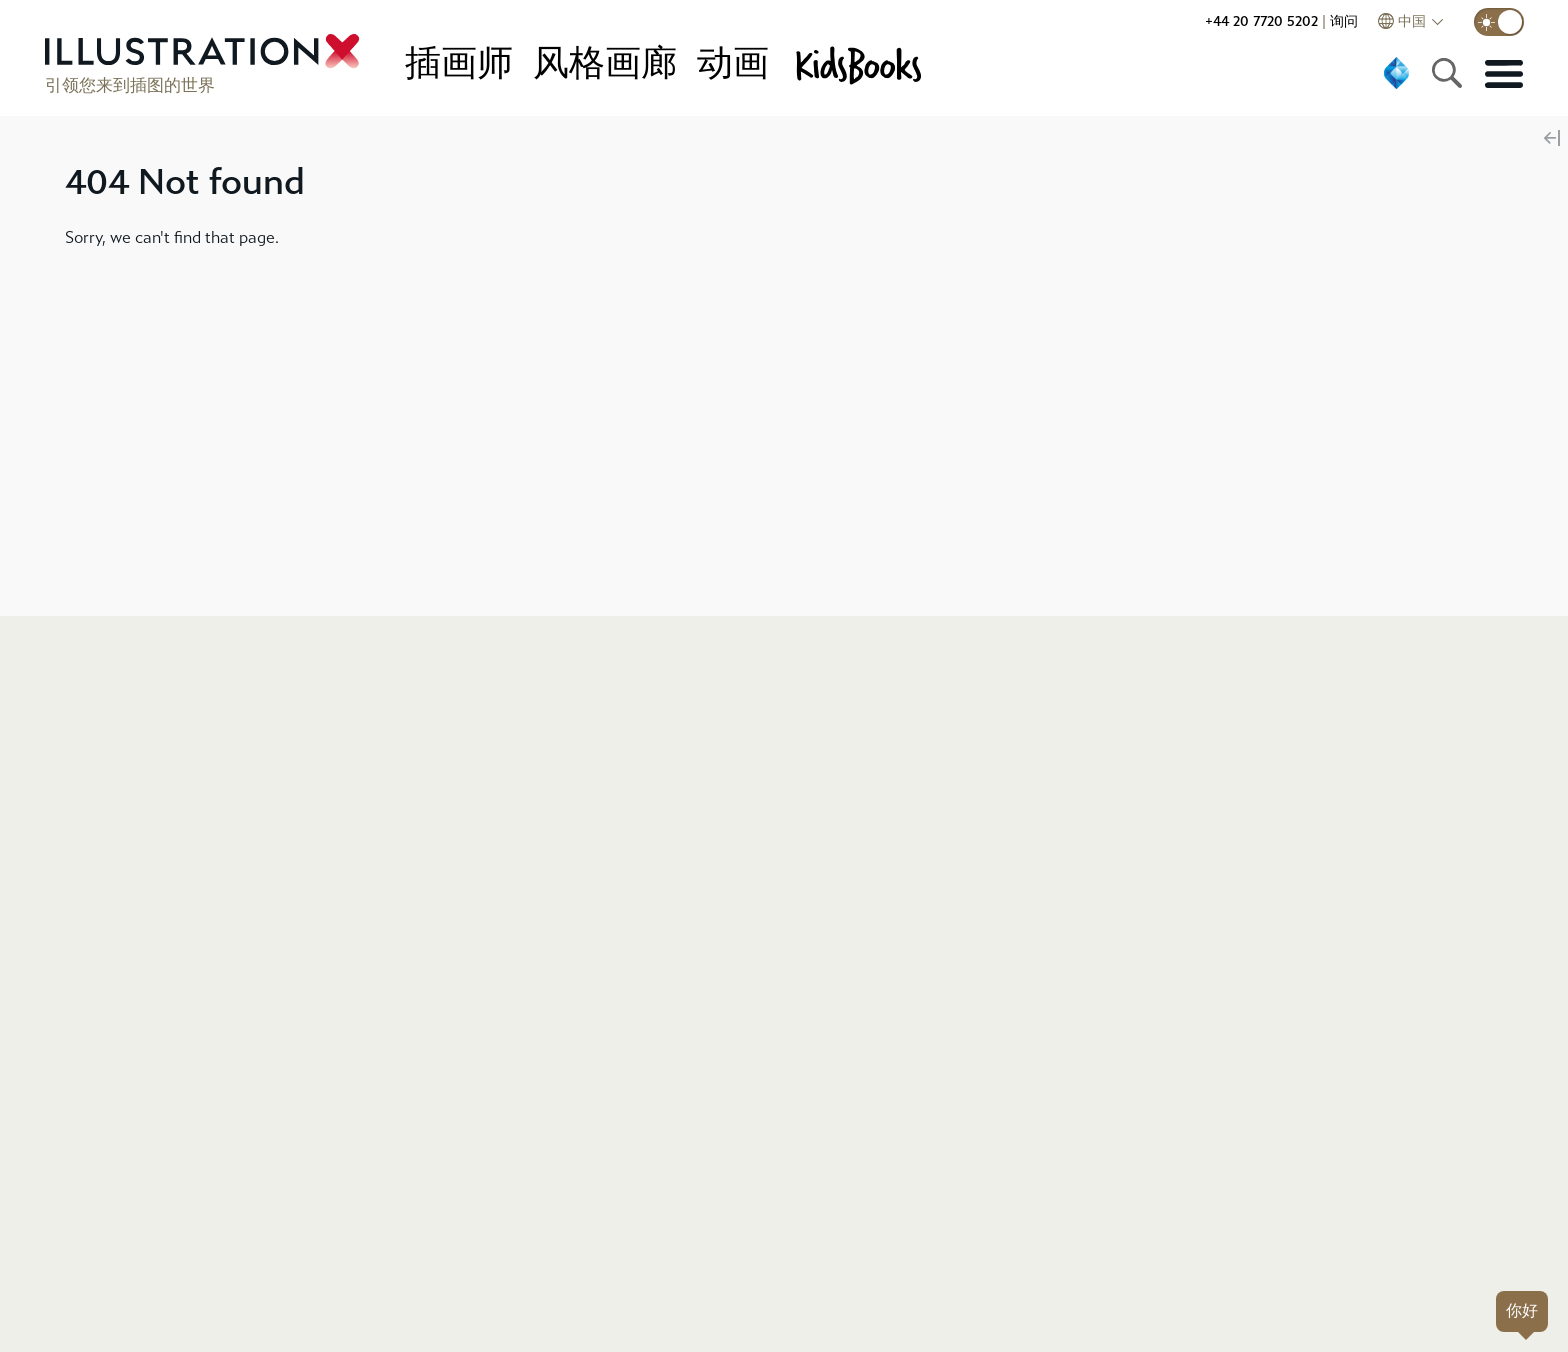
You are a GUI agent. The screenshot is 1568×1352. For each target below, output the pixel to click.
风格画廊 (605, 63)
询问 (1344, 21)
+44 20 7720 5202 (1261, 21)
